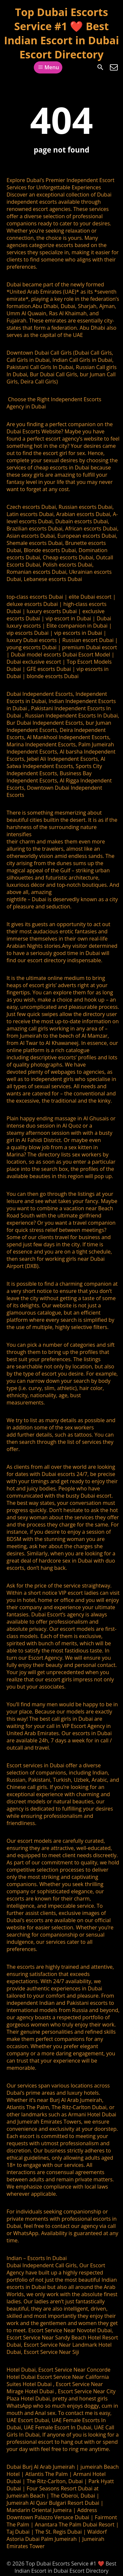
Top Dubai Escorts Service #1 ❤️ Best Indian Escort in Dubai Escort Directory (61, 33)
